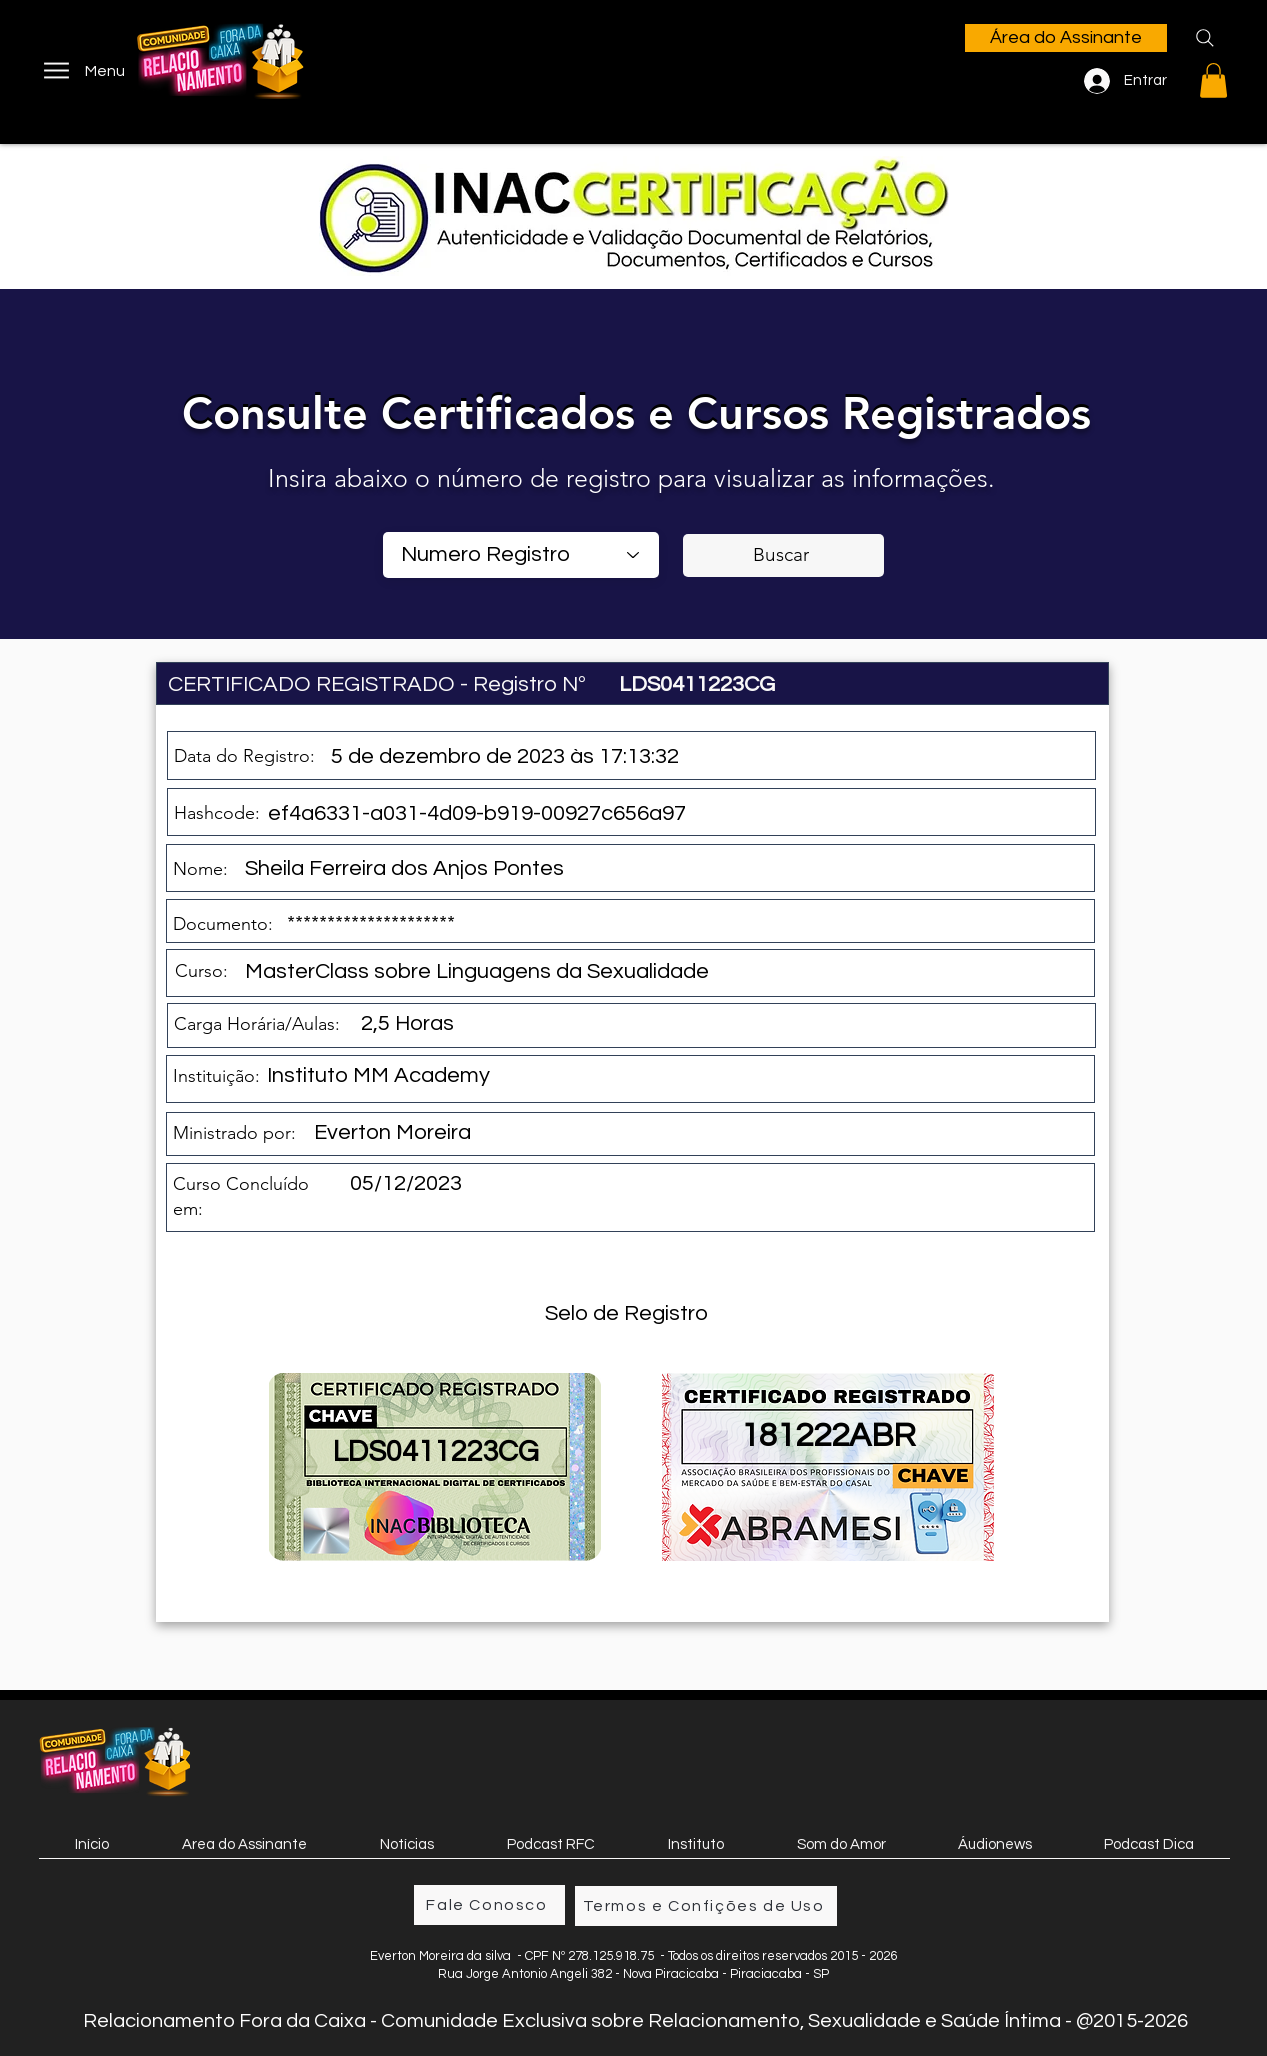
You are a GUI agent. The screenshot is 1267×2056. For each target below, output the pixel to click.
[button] (1213, 80)
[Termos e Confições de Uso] (706, 1906)
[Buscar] (783, 555)
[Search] (1205, 38)
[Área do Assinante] (1066, 38)
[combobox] (521, 555)
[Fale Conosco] (489, 1905)
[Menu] (83, 70)
